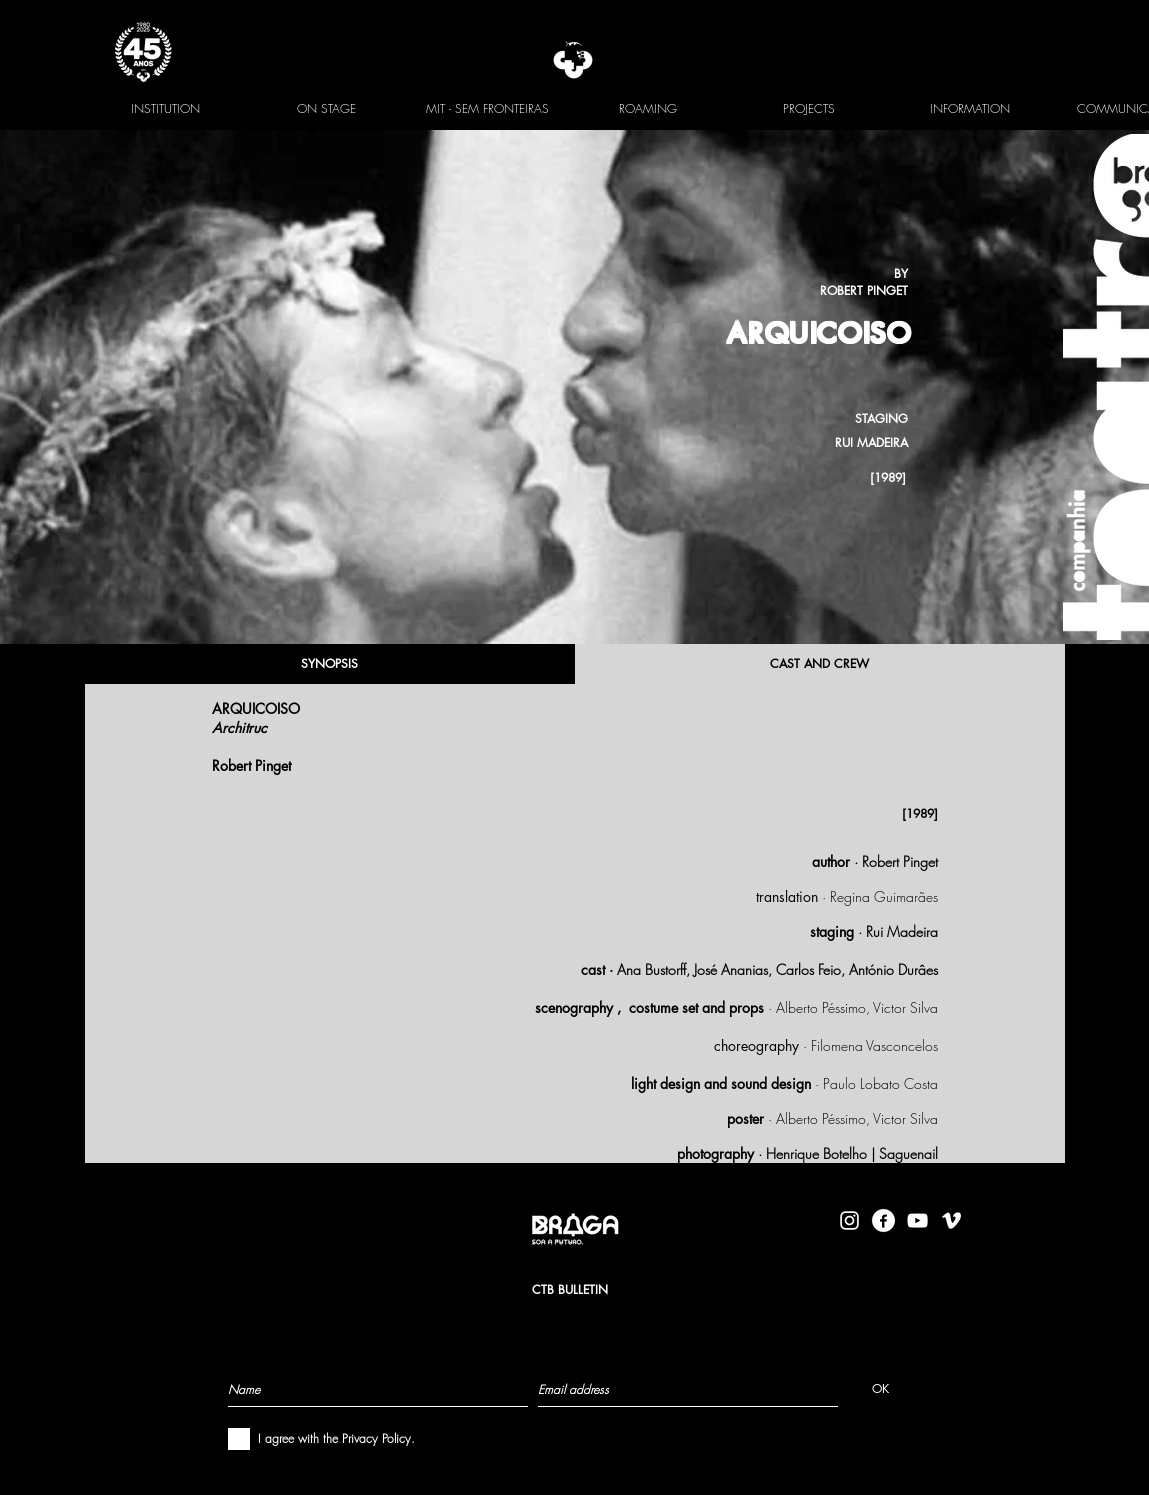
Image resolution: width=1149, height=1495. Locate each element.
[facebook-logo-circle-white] (883, 1220)
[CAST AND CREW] (820, 664)
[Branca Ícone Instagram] (849, 1220)
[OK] (880, 1389)
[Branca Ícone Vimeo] (951, 1220)
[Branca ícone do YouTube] (917, 1220)
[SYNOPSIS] (330, 664)
